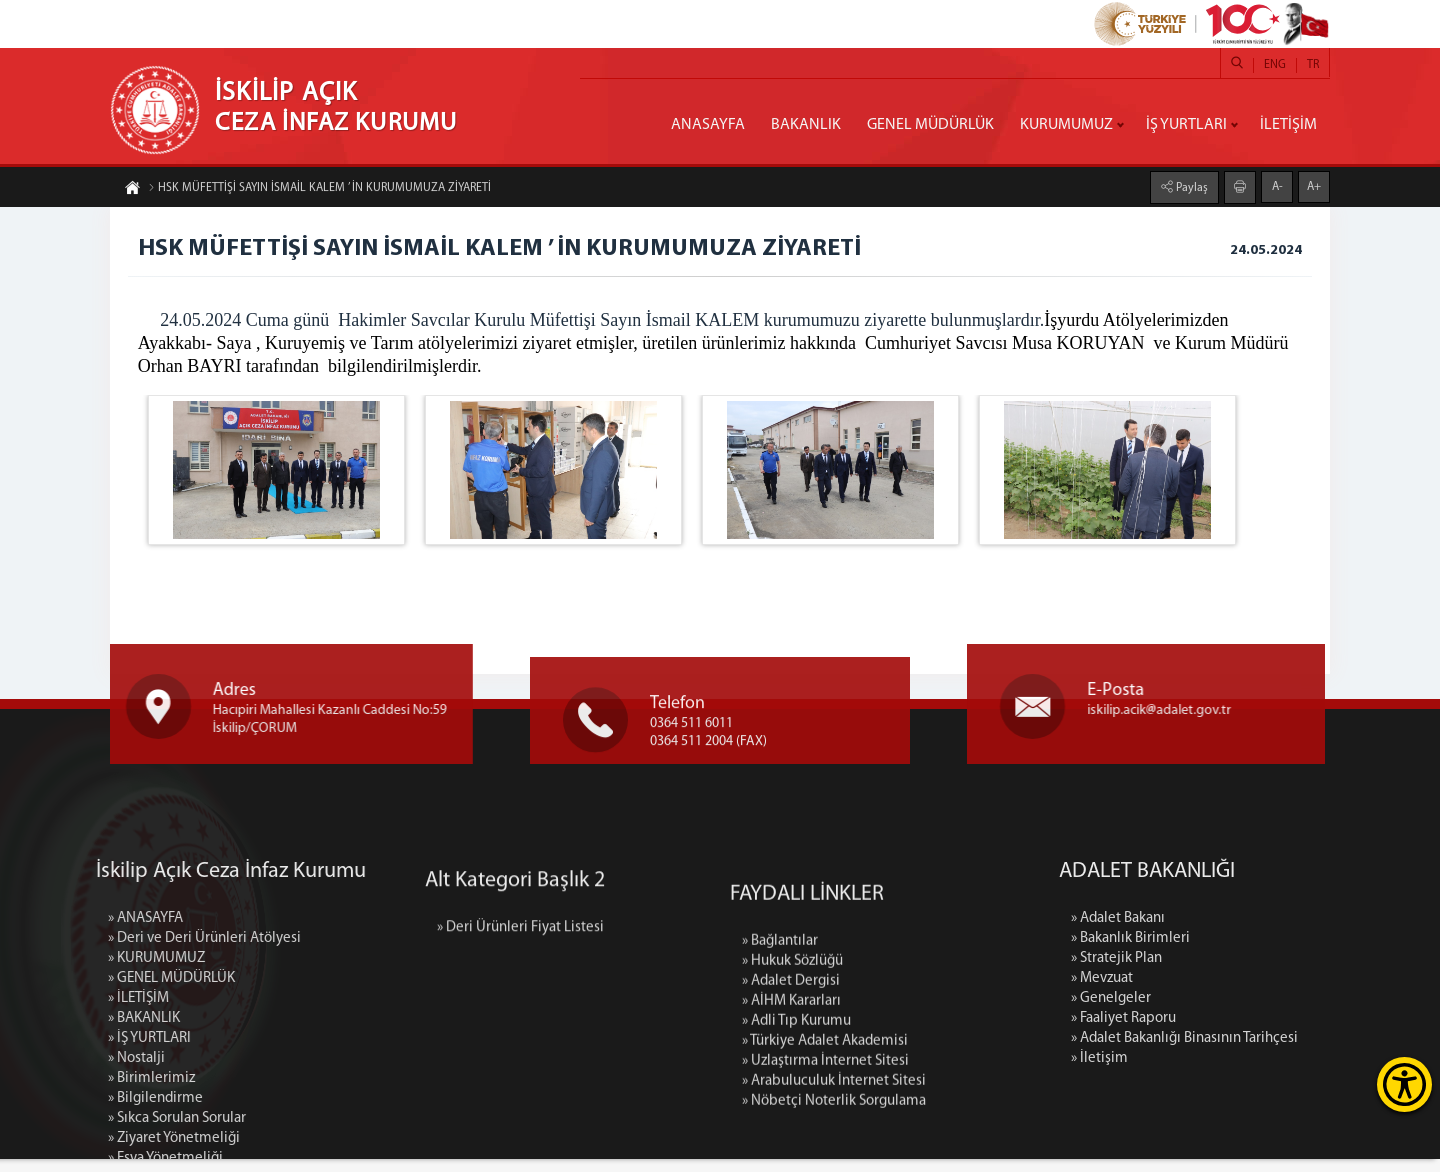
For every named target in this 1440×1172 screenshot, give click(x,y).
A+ (1314, 182)
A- (1277, 182)
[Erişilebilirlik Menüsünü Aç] (1404, 1084)
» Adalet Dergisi (791, 1111)
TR (1313, 65)
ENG (1275, 65)
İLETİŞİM (1288, 125)
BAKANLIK (806, 125)
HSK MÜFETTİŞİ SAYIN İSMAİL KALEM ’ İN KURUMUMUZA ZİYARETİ (319, 192)
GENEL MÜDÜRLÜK (930, 125)
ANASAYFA (708, 125)
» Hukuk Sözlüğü (792, 1091)
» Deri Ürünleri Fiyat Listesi (520, 988)
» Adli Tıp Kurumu (796, 1151)
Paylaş (1190, 183)
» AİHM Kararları (791, 1131)
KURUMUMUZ (1066, 125)
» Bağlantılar (780, 1071)
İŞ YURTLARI (1186, 125)
